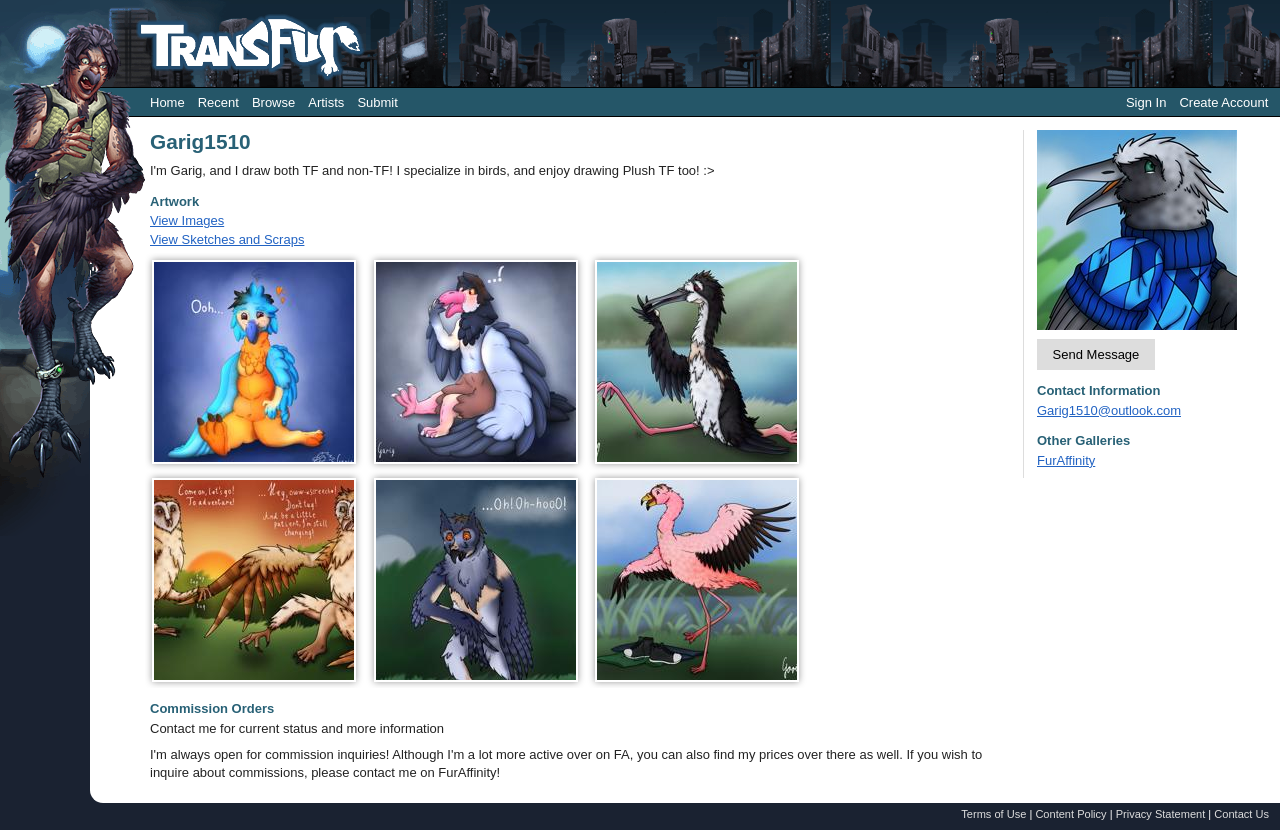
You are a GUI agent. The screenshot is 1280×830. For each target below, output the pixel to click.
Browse (273, 102)
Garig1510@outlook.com (1109, 410)
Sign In (1146, 102)
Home (167, 102)
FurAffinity (1066, 460)
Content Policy (1070, 814)
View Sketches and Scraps (227, 239)
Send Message (1096, 354)
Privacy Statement (1161, 814)
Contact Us (1241, 814)
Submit (377, 102)
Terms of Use (993, 814)
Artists (326, 102)
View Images (187, 220)
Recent (218, 102)
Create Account (1223, 102)
